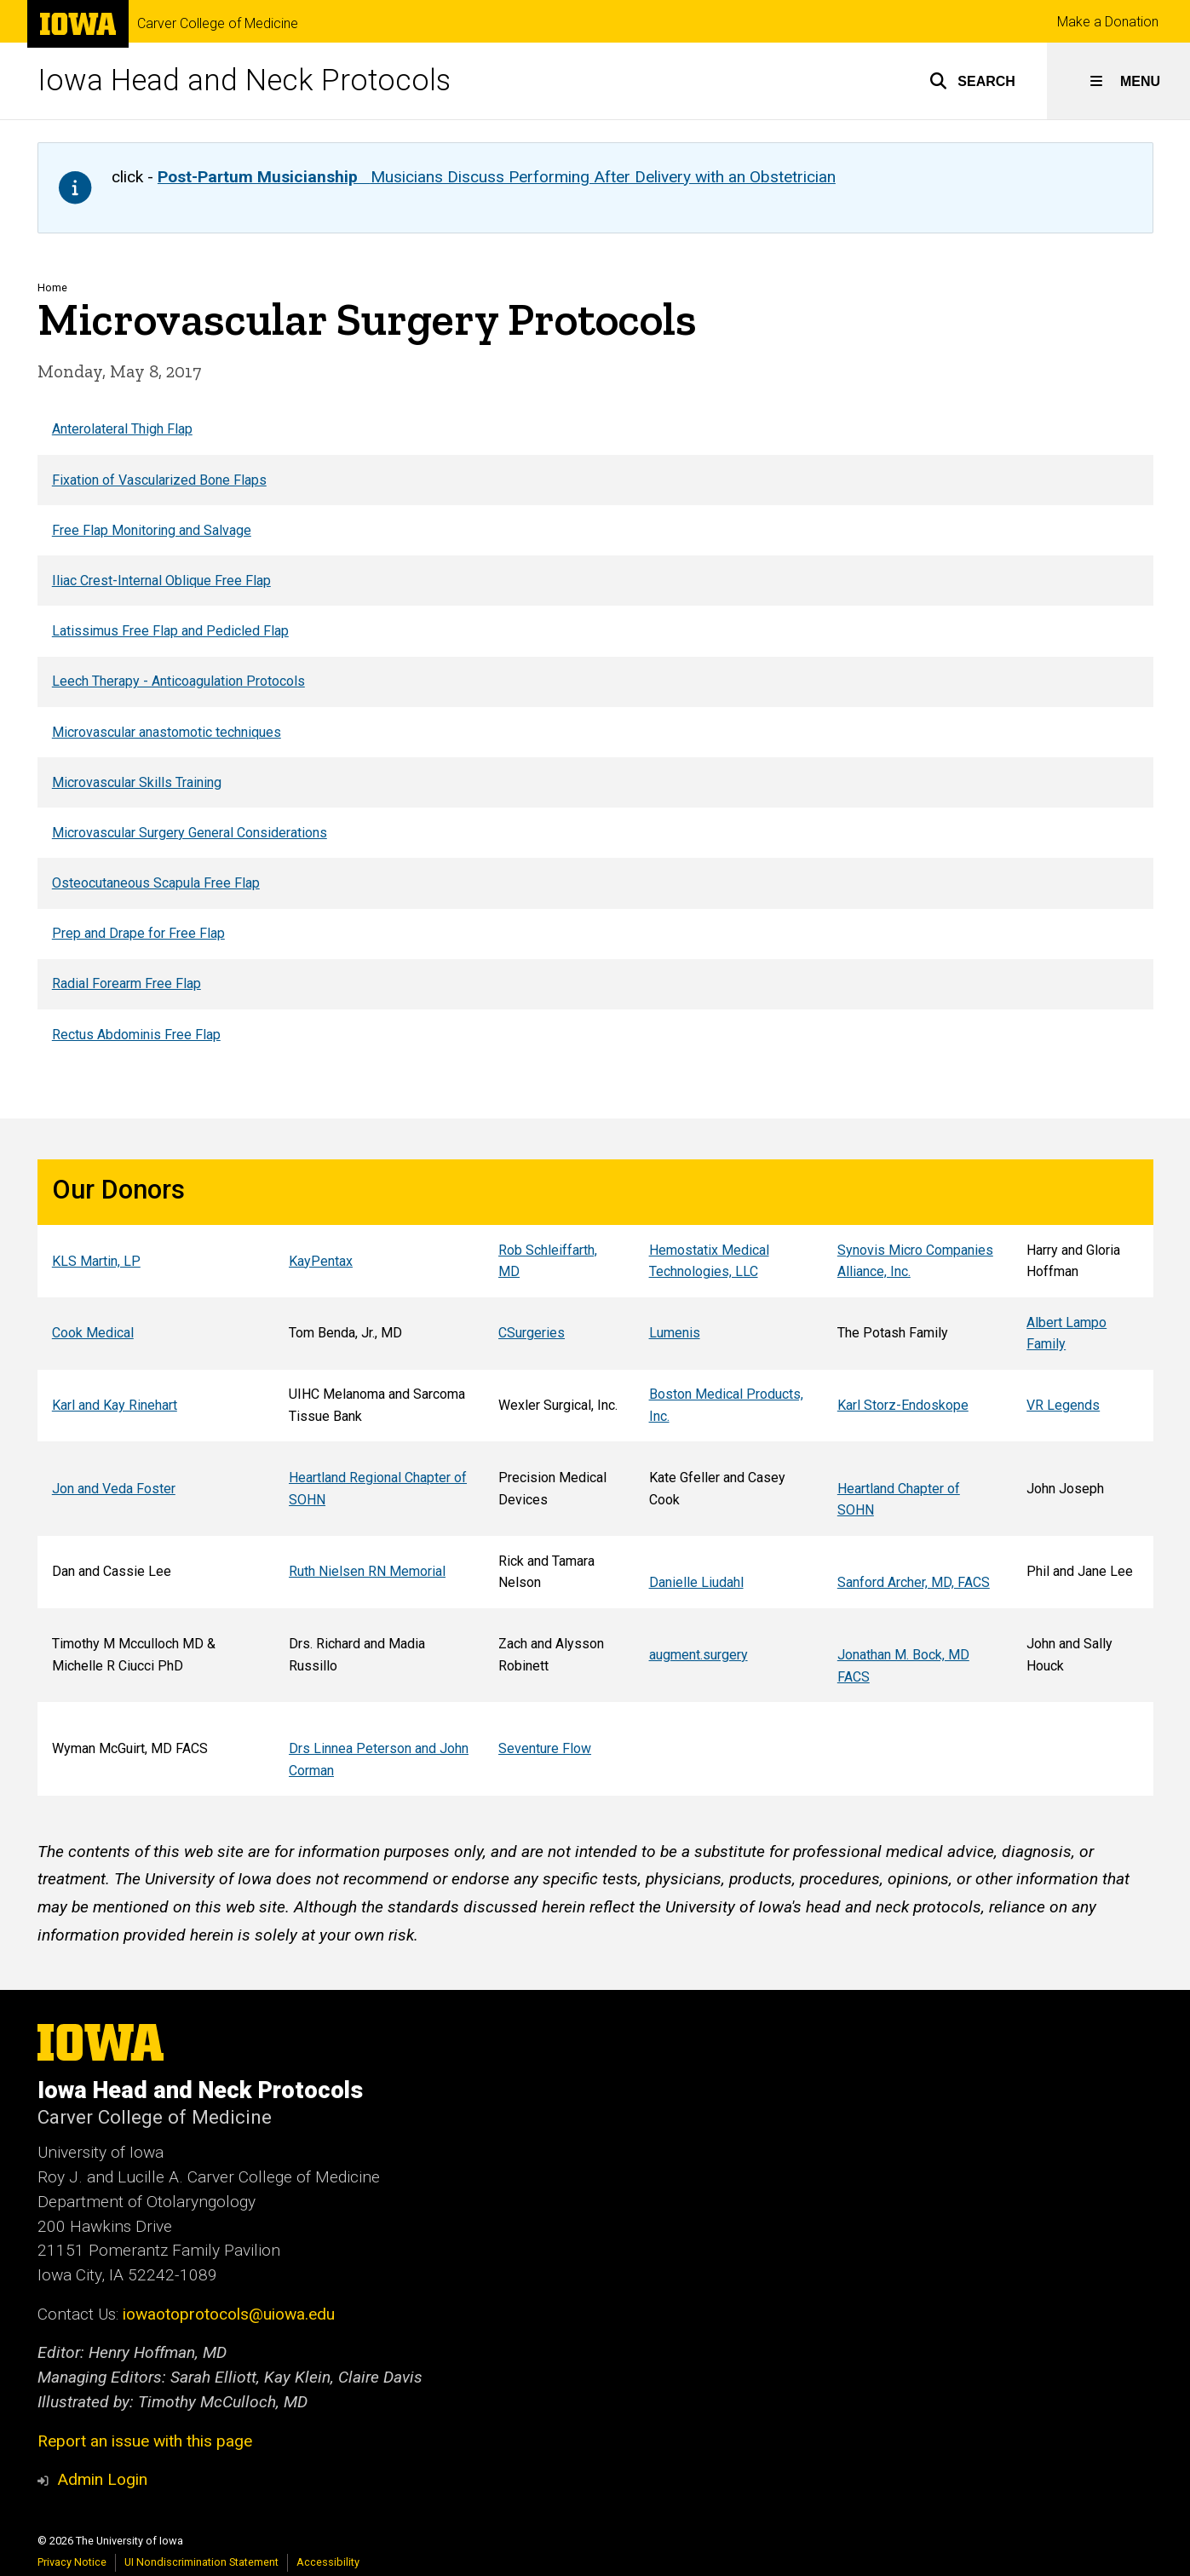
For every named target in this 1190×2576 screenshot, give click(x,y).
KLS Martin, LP (95, 1261)
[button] (972, 81)
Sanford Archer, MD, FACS (912, 1582)
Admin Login (102, 2479)
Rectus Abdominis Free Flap (135, 1034)
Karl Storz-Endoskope (902, 1405)
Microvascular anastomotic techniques (165, 731)
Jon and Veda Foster (113, 1489)
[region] (595, 731)
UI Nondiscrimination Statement (201, 2562)
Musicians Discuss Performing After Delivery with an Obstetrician (497, 177)
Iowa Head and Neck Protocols (244, 80)
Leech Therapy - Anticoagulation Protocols (177, 681)
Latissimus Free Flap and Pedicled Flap (169, 631)
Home (52, 287)
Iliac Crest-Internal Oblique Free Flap (160, 580)
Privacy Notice (71, 2562)
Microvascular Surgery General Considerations (188, 833)
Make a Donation (1107, 22)
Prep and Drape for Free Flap (137, 933)
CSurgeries (531, 1333)
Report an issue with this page (144, 2441)
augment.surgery (697, 1655)
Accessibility (327, 2562)
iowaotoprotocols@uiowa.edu (229, 2314)
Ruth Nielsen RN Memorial (367, 1571)
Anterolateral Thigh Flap (121, 429)
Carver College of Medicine (217, 24)
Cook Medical (92, 1333)
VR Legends (1063, 1405)
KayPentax (321, 1261)
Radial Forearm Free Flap (125, 983)
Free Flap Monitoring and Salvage (150, 530)
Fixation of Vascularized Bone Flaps (158, 479)
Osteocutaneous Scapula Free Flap (155, 883)
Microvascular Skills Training (136, 782)
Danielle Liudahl (695, 1582)
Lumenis (673, 1333)
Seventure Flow (544, 1748)
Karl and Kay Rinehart (113, 1405)
